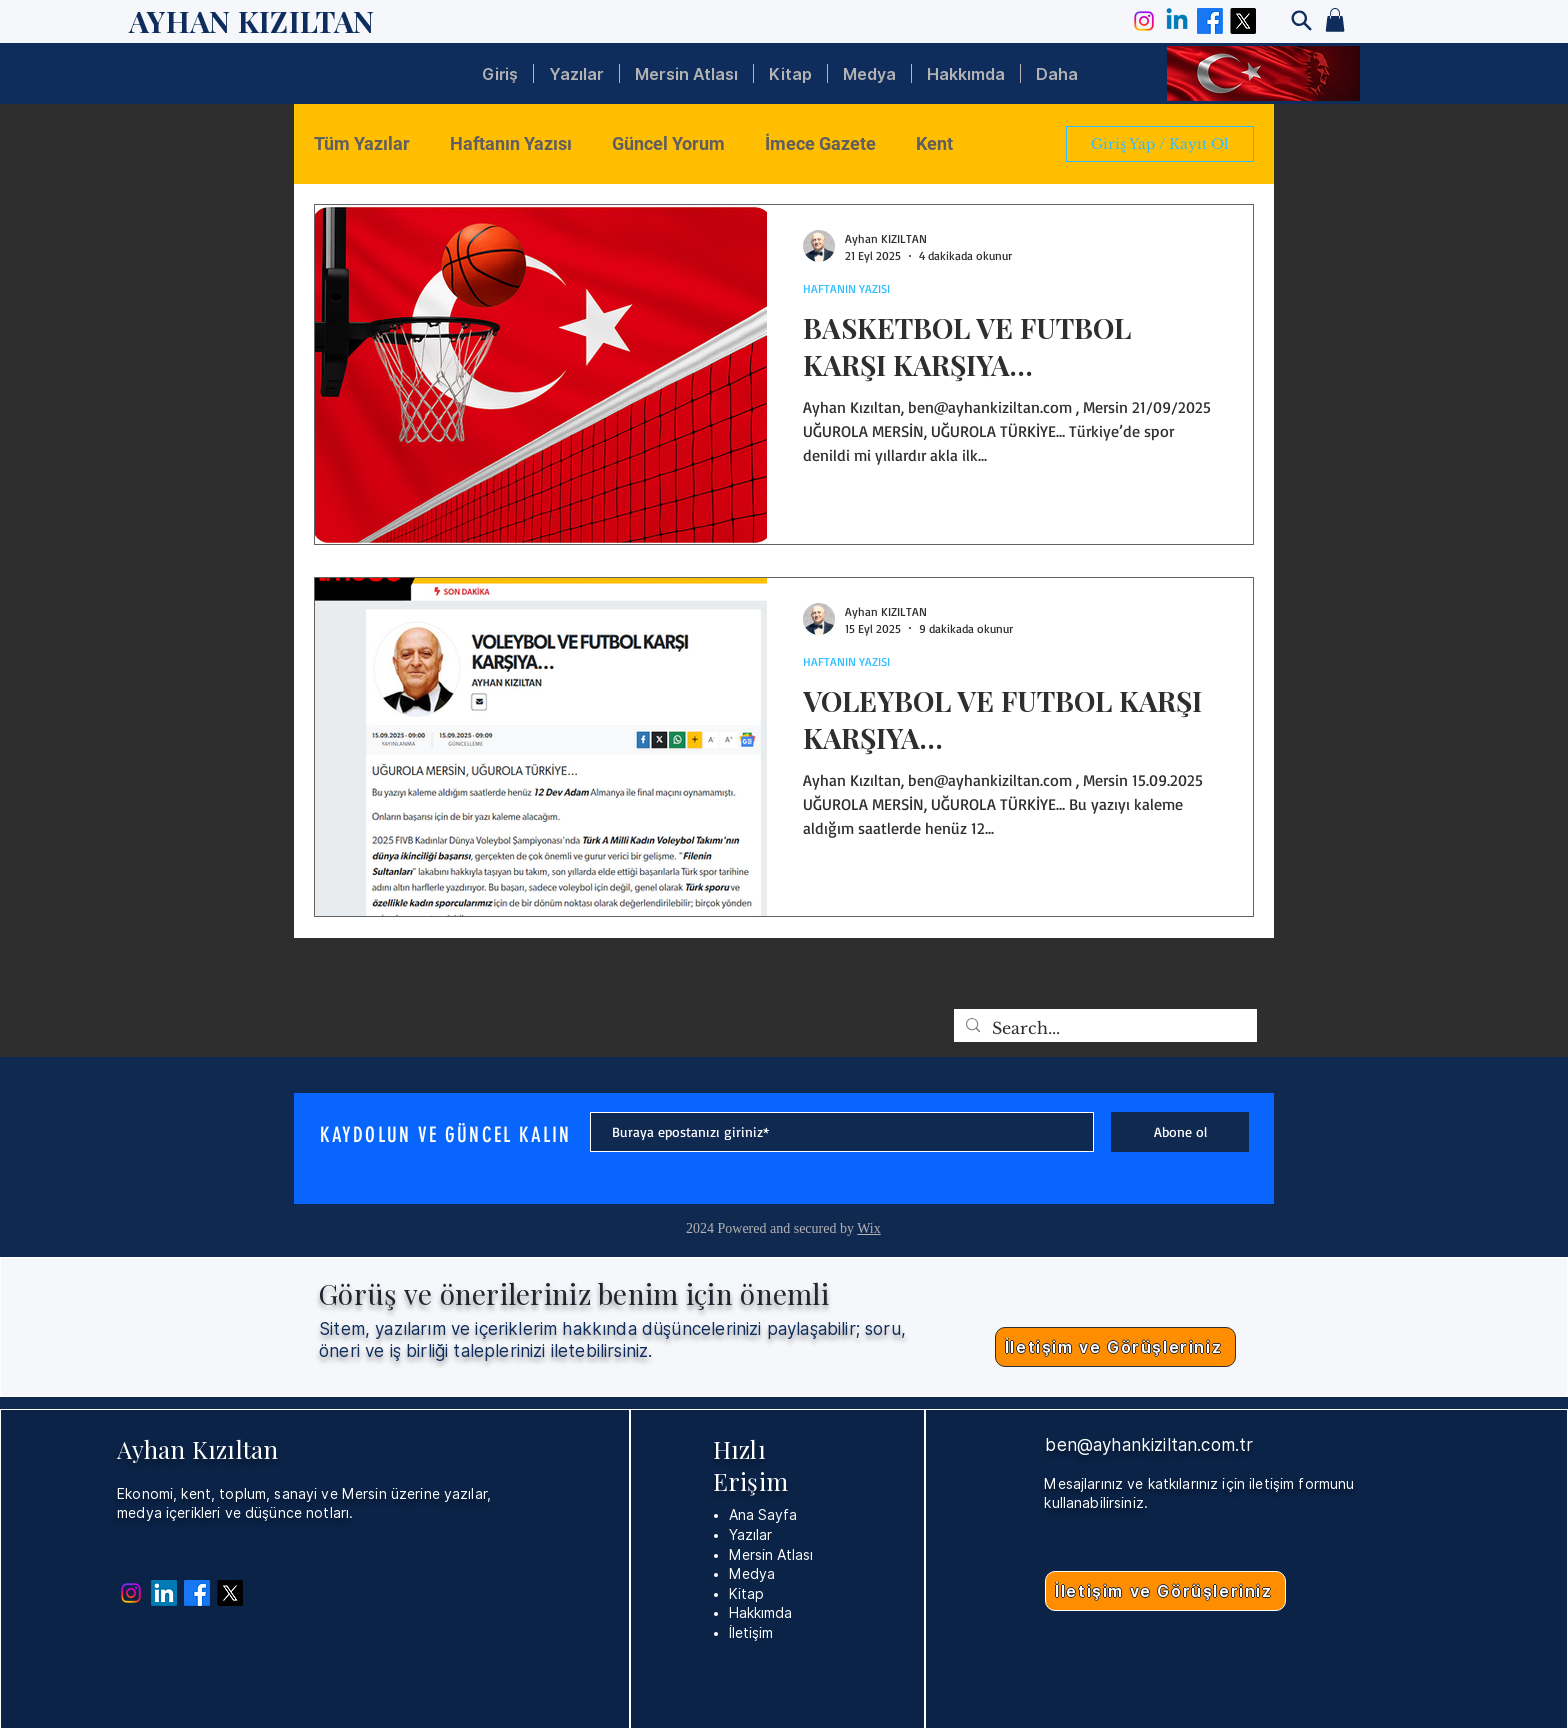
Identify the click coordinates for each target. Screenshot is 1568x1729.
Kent (934, 143)
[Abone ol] (1180, 1132)
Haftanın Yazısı (511, 143)
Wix (869, 1228)
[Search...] (1103, 1028)
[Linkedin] (1177, 21)
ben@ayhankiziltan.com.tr (1149, 1445)
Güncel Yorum (668, 143)
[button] (1335, 20)
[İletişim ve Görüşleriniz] (1115, 1347)
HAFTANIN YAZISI (846, 288)
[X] (1243, 21)
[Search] (1301, 20)
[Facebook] (1210, 21)
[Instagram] (1144, 21)
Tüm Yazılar (362, 143)
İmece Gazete (820, 143)
